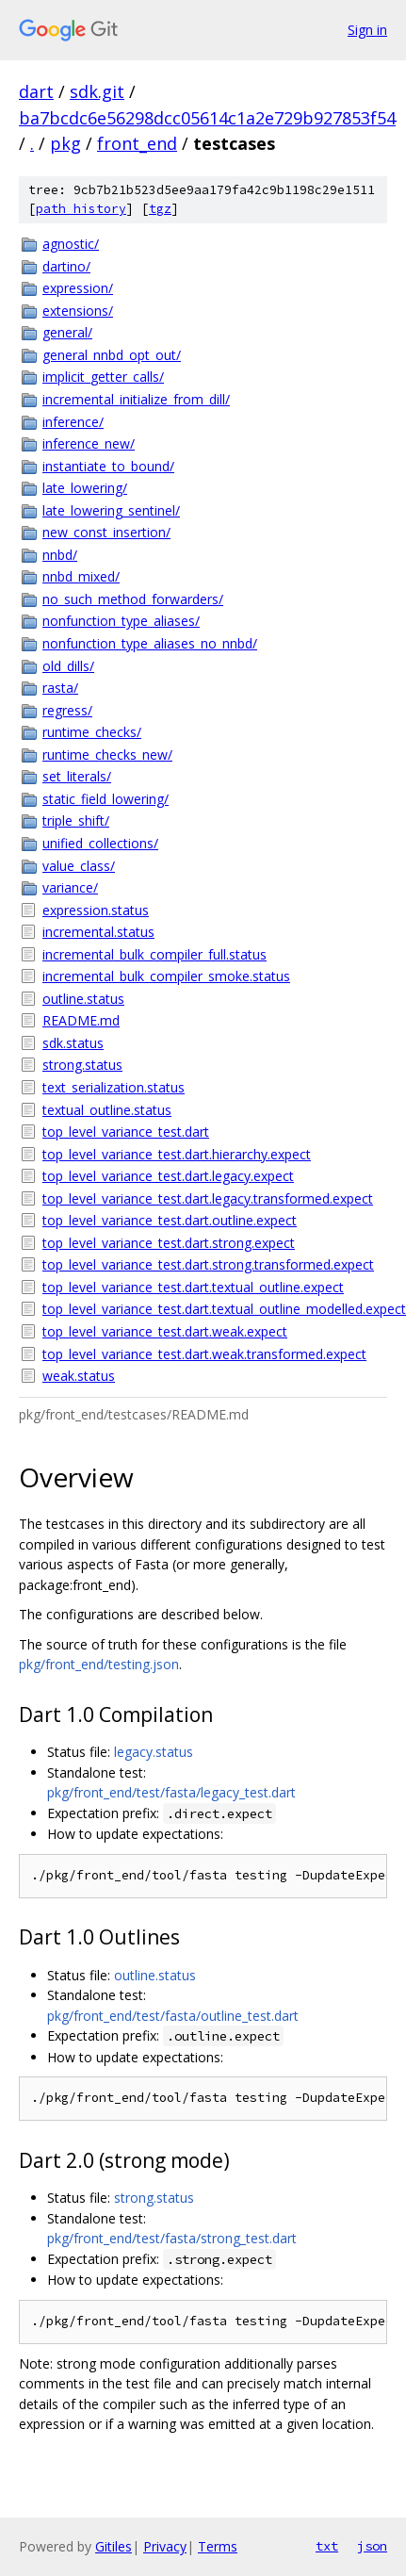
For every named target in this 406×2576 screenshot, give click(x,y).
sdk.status (73, 1043)
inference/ (73, 422)
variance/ (70, 887)
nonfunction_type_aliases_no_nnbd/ (149, 643)
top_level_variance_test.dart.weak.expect (164, 1331)
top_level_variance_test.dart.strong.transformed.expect (208, 1264)
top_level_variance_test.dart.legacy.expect (168, 1176)
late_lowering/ (84, 488)
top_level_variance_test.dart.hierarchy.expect (176, 1154)
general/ (67, 332)
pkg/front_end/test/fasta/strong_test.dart (172, 2238)
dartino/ (66, 266)
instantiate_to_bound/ (108, 466)
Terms (217, 2546)
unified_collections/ (100, 843)
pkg (65, 143)
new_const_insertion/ (106, 532)
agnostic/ (70, 244)
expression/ (77, 288)
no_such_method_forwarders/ (132, 599)
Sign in (367, 30)
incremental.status (98, 932)
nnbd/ (59, 555)
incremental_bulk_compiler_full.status (154, 954)
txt (327, 2545)
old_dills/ (68, 666)
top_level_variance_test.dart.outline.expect (169, 1220)
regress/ (67, 710)
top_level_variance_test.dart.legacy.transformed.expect (207, 1198)
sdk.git (97, 91)
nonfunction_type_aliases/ (121, 621)
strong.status (82, 1065)
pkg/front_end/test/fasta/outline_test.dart (173, 2016)
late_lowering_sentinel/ (111, 510)
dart (36, 91)
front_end (137, 143)
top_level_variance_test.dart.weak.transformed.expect (204, 1354)
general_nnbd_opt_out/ (111, 355)
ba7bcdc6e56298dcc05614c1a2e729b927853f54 (207, 118)
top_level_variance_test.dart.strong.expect (168, 1243)
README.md (81, 1020)
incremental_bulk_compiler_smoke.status (166, 976)
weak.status (78, 1376)
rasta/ (60, 688)
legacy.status (153, 1752)
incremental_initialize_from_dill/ (136, 399)
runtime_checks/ (91, 732)
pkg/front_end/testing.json (99, 1664)
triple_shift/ (75, 820)
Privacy (165, 2546)
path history (81, 209)
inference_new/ (88, 443)
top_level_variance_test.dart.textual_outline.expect (193, 1287)
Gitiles (113, 2546)
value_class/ (78, 866)
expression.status (95, 910)
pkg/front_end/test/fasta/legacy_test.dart (171, 1792)
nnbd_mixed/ (81, 576)
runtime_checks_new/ (107, 754)
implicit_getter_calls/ (103, 377)
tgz (160, 209)
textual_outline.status (106, 1110)
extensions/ (77, 311)
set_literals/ (76, 776)
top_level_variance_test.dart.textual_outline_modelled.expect (214, 1309)
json (372, 2545)
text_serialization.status (113, 1087)
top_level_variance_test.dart (125, 1131)
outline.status (83, 999)
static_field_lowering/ (105, 799)
